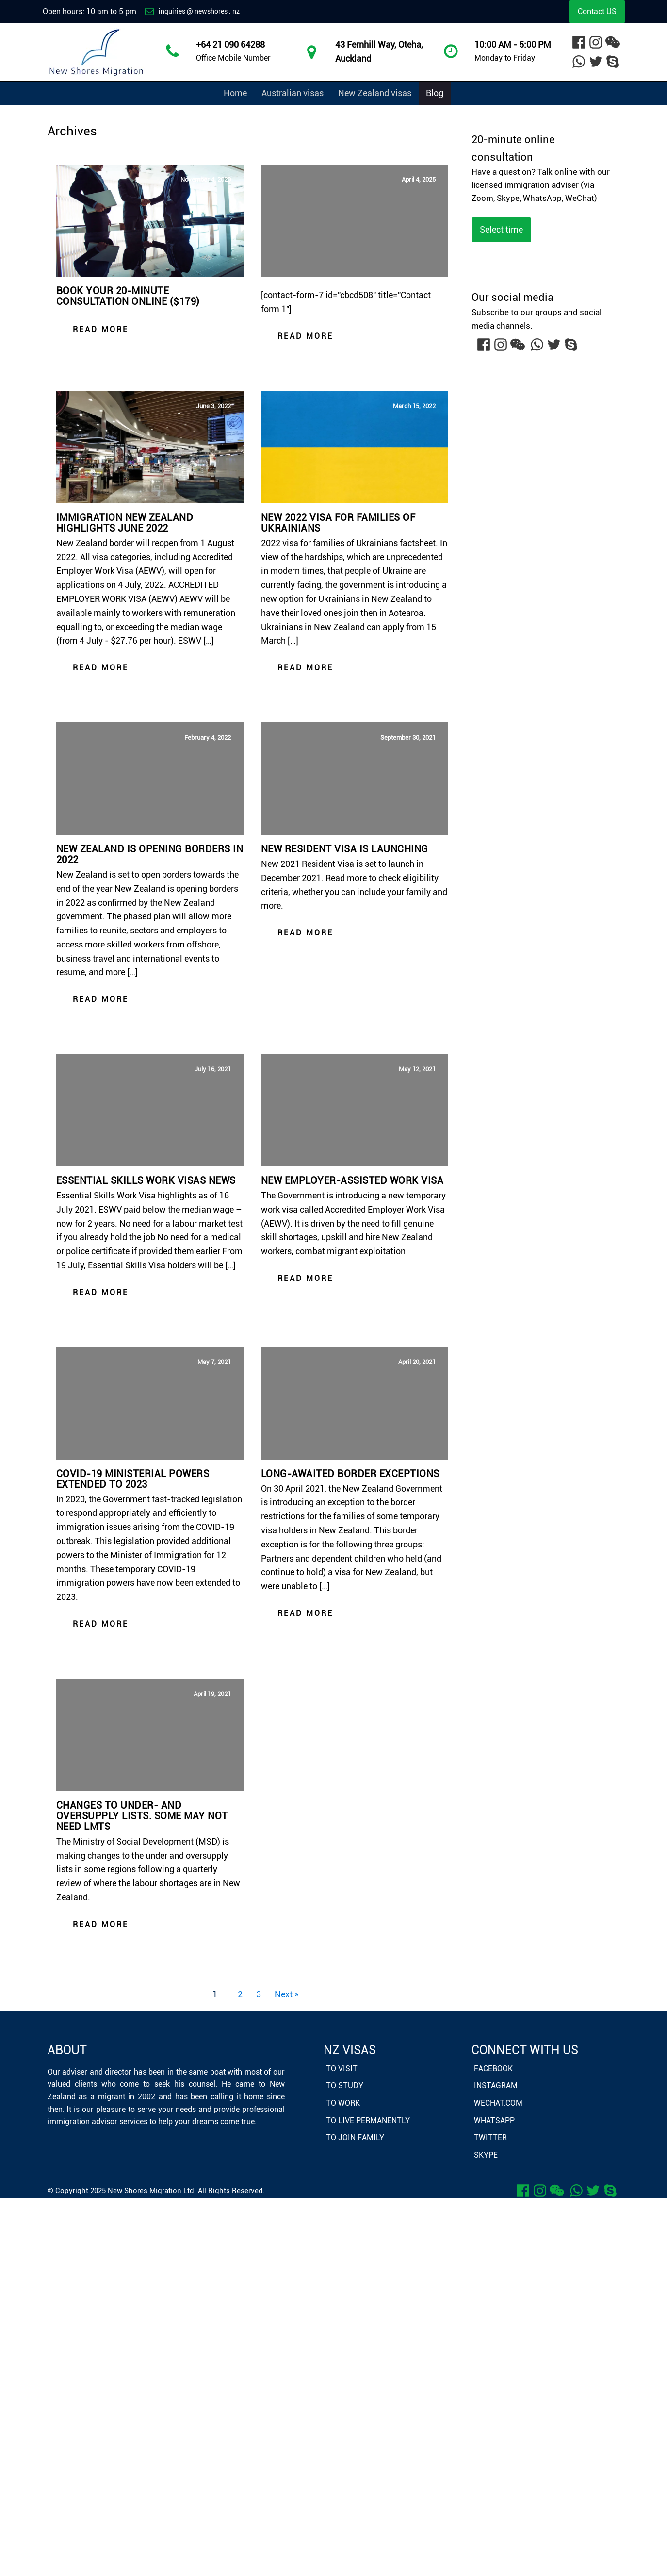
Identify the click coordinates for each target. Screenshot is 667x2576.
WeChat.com (498, 2103)
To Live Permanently (368, 2120)
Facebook (493, 2068)
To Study (344, 2085)
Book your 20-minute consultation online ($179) (128, 296)
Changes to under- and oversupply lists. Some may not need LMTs (142, 1816)
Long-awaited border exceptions (350, 1473)
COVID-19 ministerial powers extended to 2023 (133, 1479)
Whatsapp (494, 2120)
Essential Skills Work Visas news (146, 1180)
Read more (101, 329)
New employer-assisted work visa (352, 1180)
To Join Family (355, 2137)
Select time (501, 229)
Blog (434, 93)
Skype (486, 2155)
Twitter (490, 2137)
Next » (286, 1994)
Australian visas (292, 93)
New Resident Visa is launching (344, 849)
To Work (343, 2103)
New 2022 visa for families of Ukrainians (338, 522)
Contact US (597, 11)
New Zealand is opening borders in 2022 (150, 854)
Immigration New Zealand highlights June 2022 (125, 522)
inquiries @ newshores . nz (199, 11)
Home (235, 93)
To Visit (342, 2068)
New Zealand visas (374, 93)
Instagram (496, 2085)
